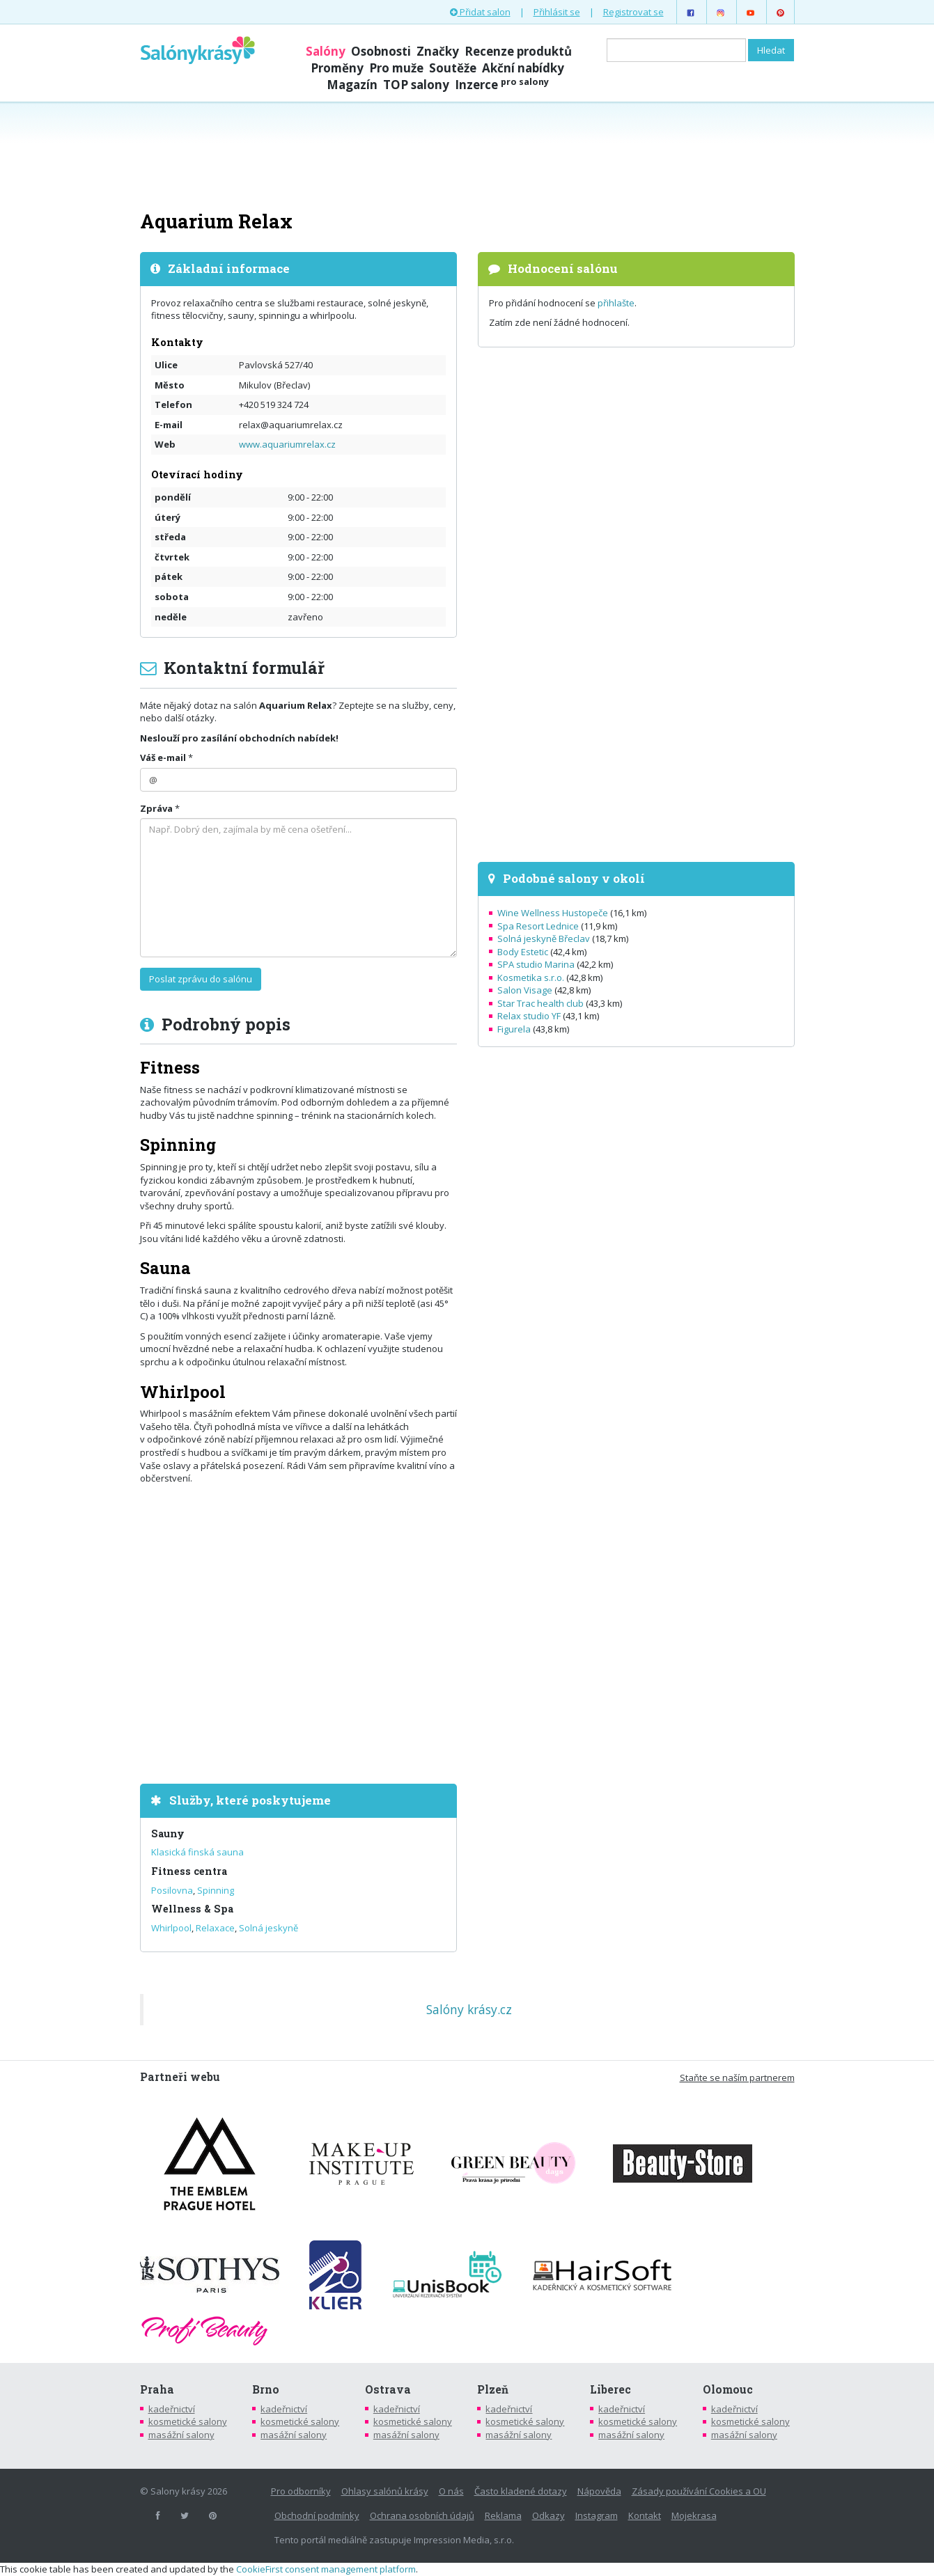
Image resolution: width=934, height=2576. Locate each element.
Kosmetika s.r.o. (530, 977)
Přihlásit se (557, 12)
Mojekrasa (694, 2515)
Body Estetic (522, 951)
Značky (438, 51)
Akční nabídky (523, 68)
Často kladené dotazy (520, 2491)
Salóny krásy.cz (469, 2009)
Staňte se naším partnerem (737, 2077)
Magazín (352, 85)
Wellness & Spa (192, 1908)
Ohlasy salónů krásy (384, 2491)
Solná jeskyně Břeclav (543, 938)
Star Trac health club (540, 1003)
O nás (451, 2491)
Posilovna (172, 1890)
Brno (265, 2389)
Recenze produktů (518, 51)
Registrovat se (633, 12)
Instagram (596, 2515)
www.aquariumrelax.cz (287, 444)
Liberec (610, 2389)
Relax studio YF (529, 1016)
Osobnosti (381, 51)
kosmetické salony (187, 2421)
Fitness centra (189, 1871)
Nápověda (599, 2491)
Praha (157, 2389)
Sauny (168, 1833)
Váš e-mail (163, 757)
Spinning (215, 1890)
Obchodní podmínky (316, 2515)
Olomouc (728, 2389)
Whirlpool (171, 1928)
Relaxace (215, 1928)
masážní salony (181, 2434)
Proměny (337, 68)
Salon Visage (524, 990)
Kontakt (644, 2515)
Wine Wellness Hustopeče (552, 912)
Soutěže (452, 68)
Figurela (514, 1029)
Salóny (325, 51)
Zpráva (156, 808)
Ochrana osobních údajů (422, 2515)
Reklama (503, 2515)
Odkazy (548, 2515)
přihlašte (616, 303)
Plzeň (492, 2389)
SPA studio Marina (536, 964)
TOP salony (416, 85)
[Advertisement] (467, 154)
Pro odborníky (301, 2491)
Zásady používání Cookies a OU (699, 2491)
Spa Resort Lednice (538, 926)
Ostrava (388, 2389)
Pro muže (396, 68)
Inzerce (502, 85)
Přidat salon (480, 12)
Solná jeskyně (268, 1928)
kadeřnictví (171, 2409)
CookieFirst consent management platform (326, 2569)
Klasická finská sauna (197, 1852)
